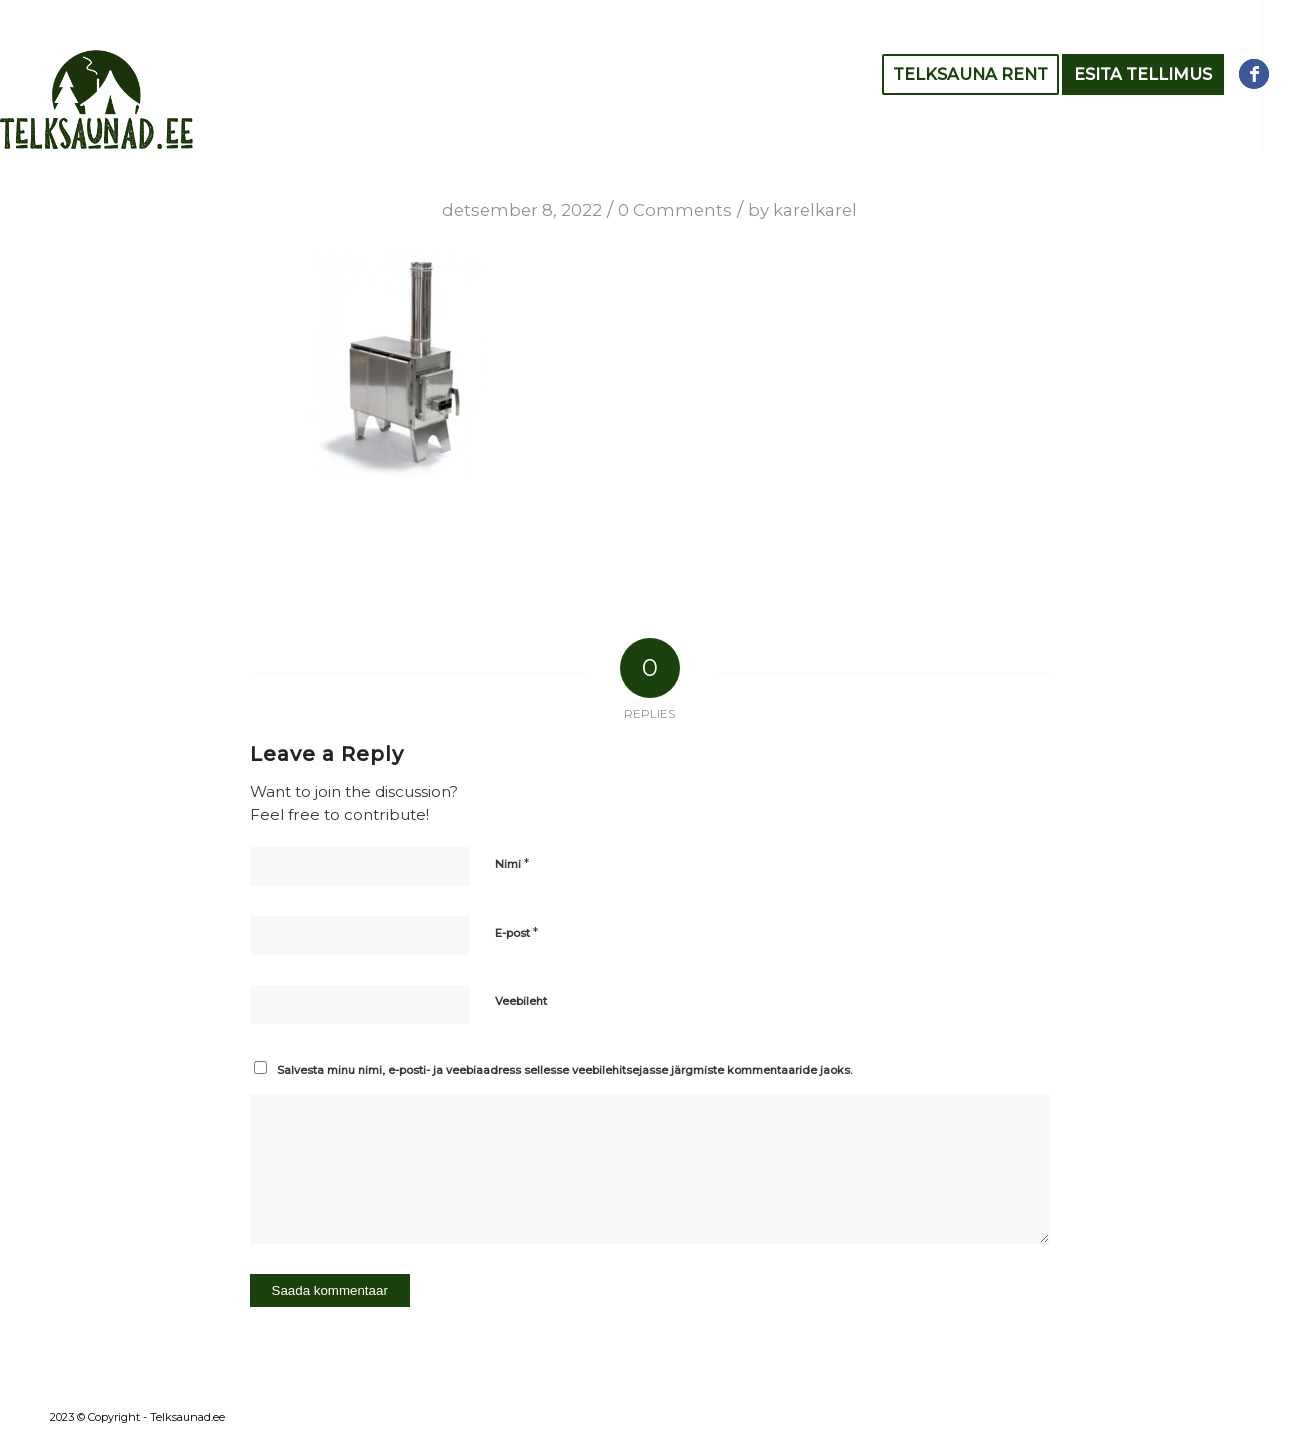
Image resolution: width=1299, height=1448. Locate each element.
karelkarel (815, 210)
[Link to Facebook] (1254, 74)
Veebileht (521, 1001)
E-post (516, 932)
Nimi (512, 863)
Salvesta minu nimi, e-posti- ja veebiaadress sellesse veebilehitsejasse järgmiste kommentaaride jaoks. (564, 1070)
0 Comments (675, 210)
